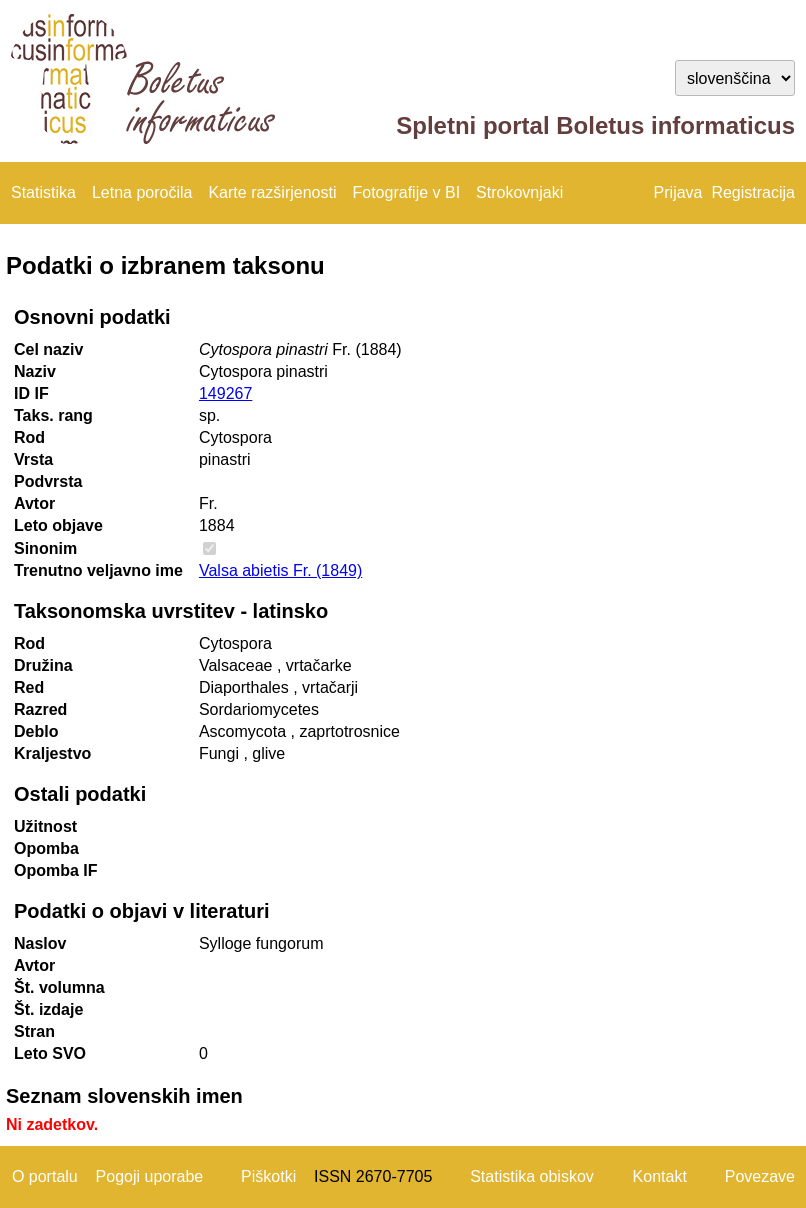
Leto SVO (50, 1053)
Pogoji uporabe (150, 1176)
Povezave (760, 1176)
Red (29, 687)
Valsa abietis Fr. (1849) (280, 570)
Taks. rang (53, 415)
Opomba (46, 848)
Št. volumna (59, 987)
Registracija (753, 192)
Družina (43, 665)
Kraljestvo (52, 753)
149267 (225, 393)
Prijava (678, 192)
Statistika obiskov (532, 1176)
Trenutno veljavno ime (98, 570)
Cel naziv (48, 349)
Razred (40, 709)
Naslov (40, 943)
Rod (29, 437)
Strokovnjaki (519, 192)
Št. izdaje (48, 1009)
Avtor (34, 503)
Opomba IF (56, 870)
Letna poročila (142, 192)
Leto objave (58, 525)
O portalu (45, 1176)
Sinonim (45, 548)
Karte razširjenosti (272, 192)
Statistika (43, 192)
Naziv (35, 371)
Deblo (36, 731)
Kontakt (660, 1176)
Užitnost (45, 826)
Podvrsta (48, 481)
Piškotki (268, 1176)
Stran (34, 1031)
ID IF (31, 393)
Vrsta (33, 459)
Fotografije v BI (406, 192)
